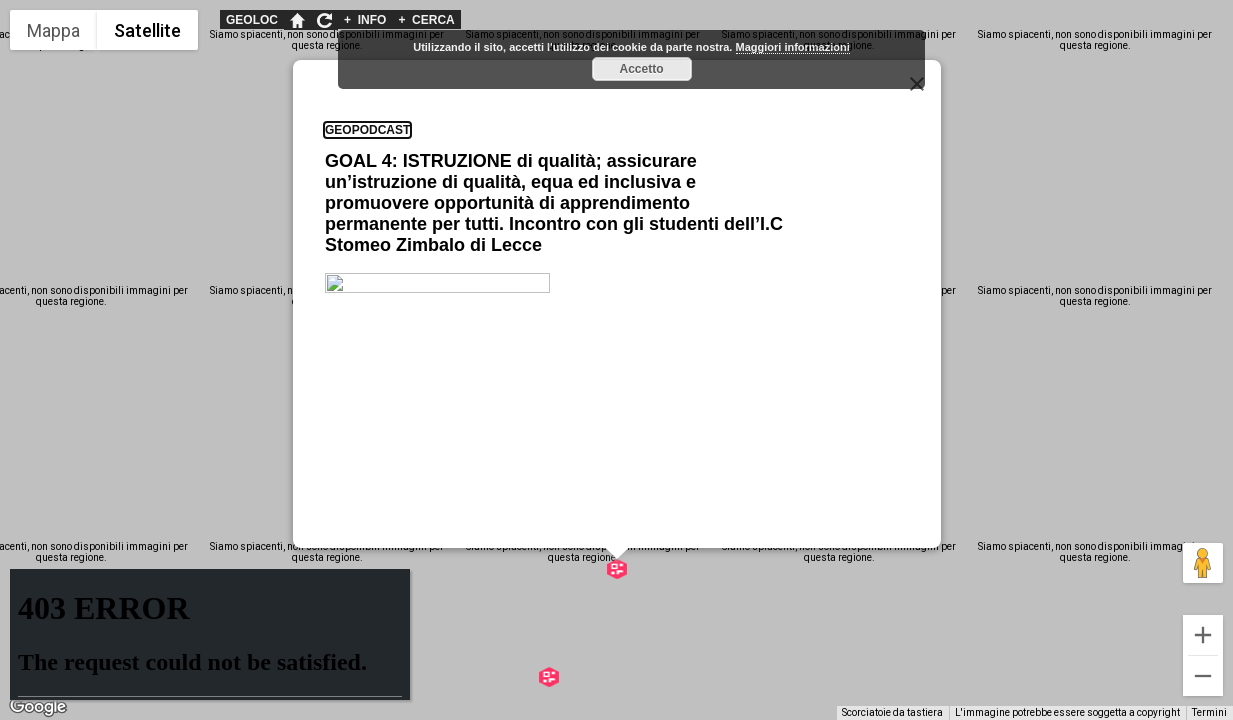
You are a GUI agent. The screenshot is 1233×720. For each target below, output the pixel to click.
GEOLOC (252, 20)
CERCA (426, 20)
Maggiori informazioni (793, 47)
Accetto (641, 69)
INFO (365, 20)
